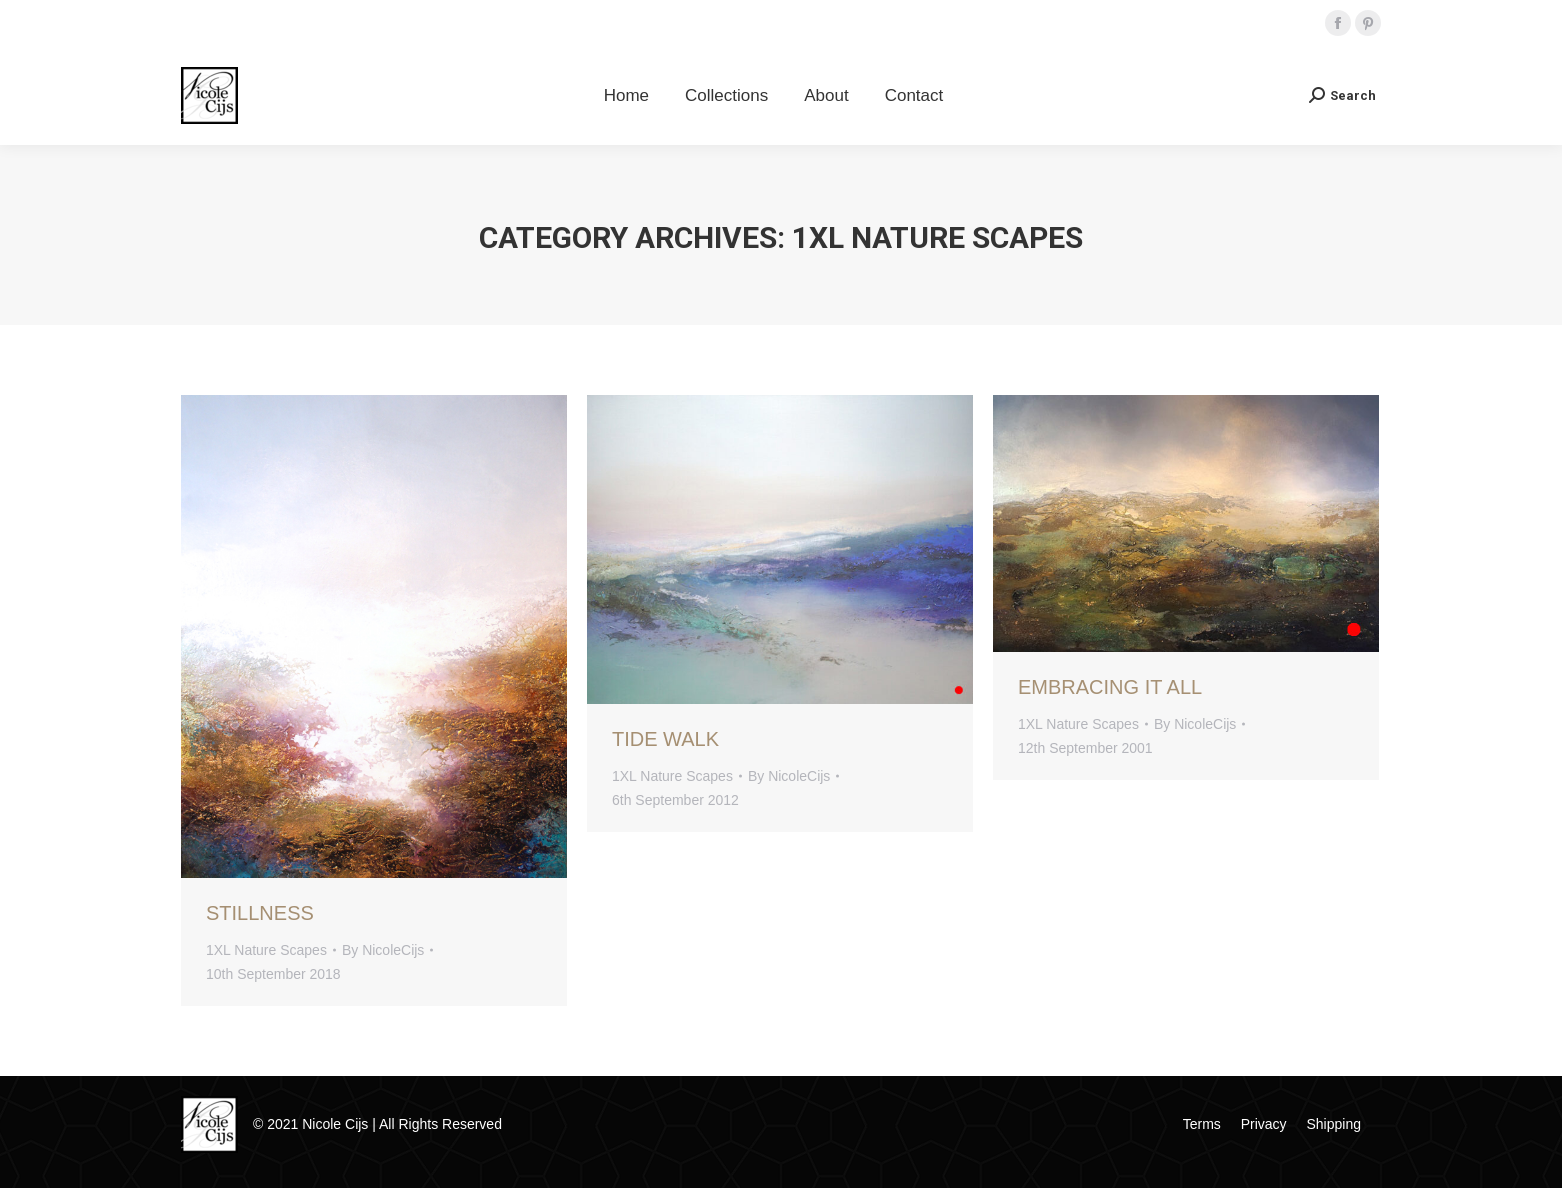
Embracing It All (1110, 687)
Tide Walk (665, 739)
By (383, 950)
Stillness (260, 913)
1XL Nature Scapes (266, 950)
